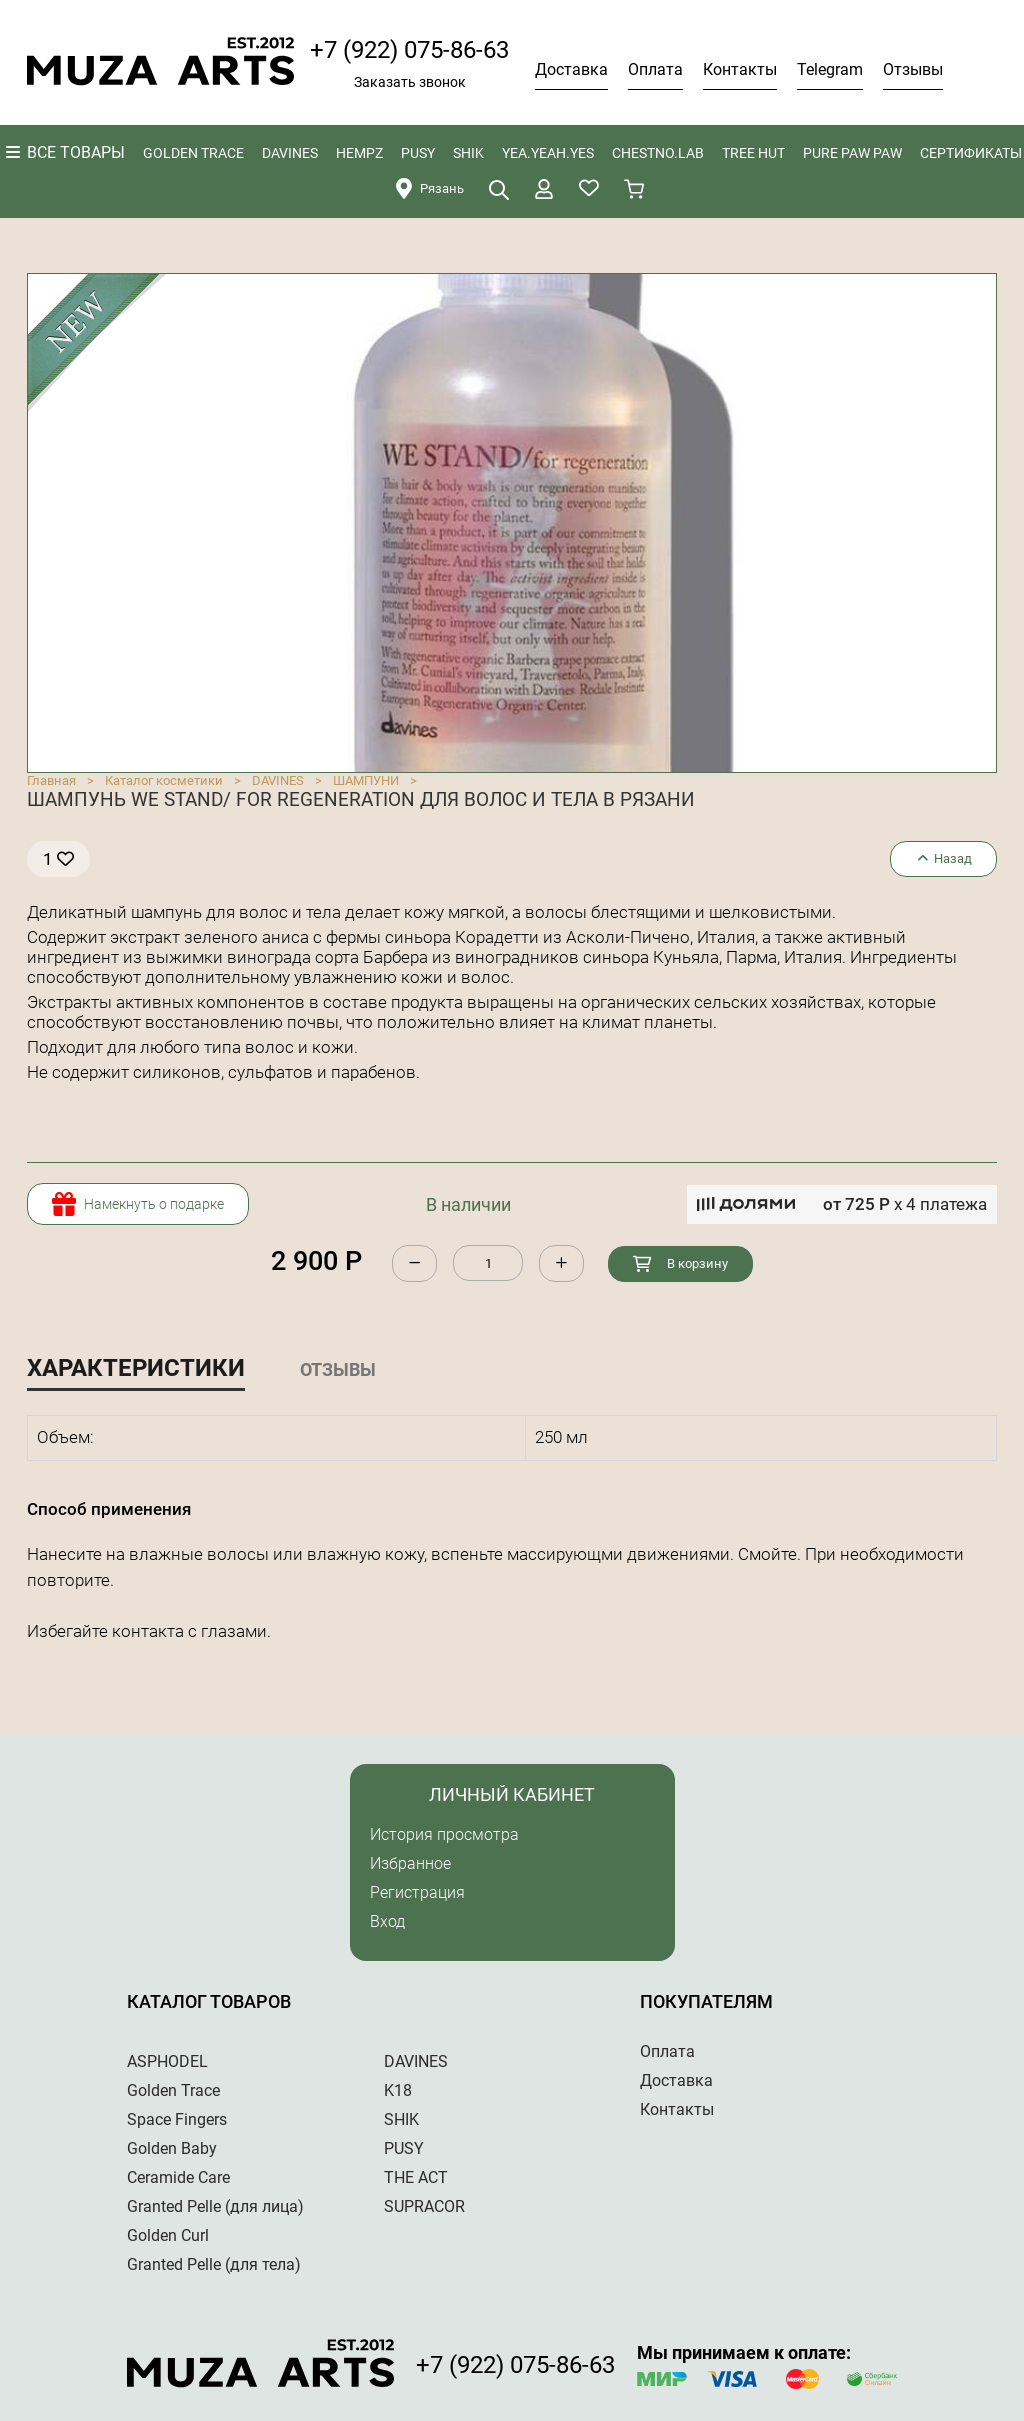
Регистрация (417, 1892)
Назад (943, 858)
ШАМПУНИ (366, 780)
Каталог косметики (164, 780)
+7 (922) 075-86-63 (409, 50)
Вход (387, 1921)
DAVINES (278, 780)
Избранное (410, 1863)
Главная (51, 780)
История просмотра (444, 1834)
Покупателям (706, 2001)
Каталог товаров (209, 2001)
